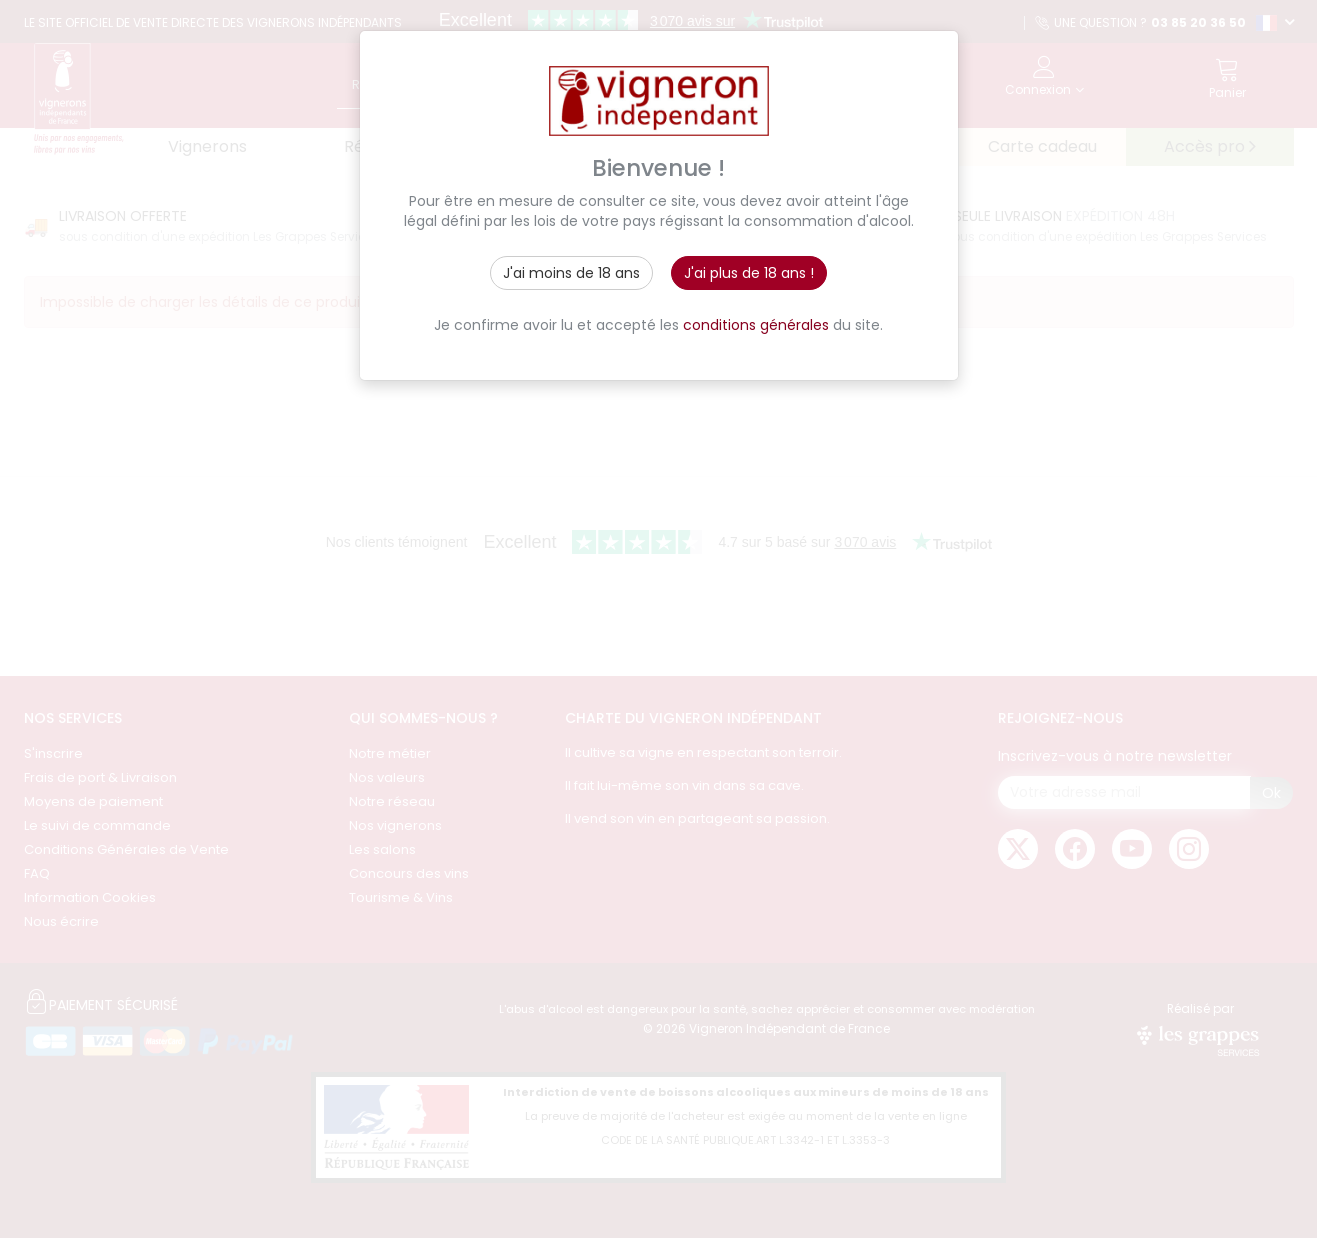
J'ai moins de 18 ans (571, 273)
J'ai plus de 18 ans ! (749, 273)
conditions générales (756, 325)
